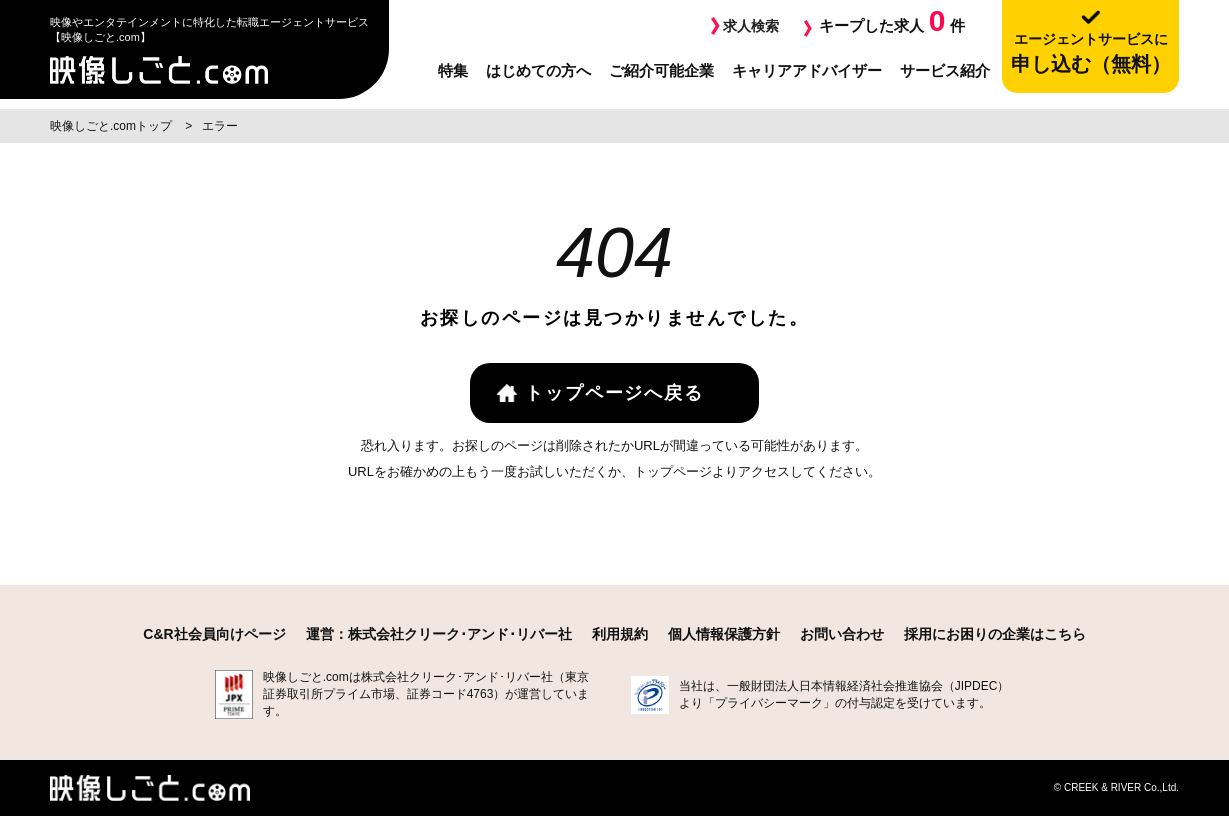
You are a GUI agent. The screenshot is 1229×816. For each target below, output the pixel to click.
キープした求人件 (892, 20)
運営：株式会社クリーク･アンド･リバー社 (439, 634)
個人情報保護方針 (724, 634)
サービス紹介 (945, 70)
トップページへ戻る (614, 393)
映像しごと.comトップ (112, 126)
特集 (453, 70)
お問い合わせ (842, 634)
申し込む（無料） (1090, 52)
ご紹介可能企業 (661, 70)
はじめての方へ (538, 70)
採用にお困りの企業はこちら (995, 634)
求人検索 (749, 25)
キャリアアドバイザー (807, 70)
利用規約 (620, 634)
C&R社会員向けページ (214, 634)
